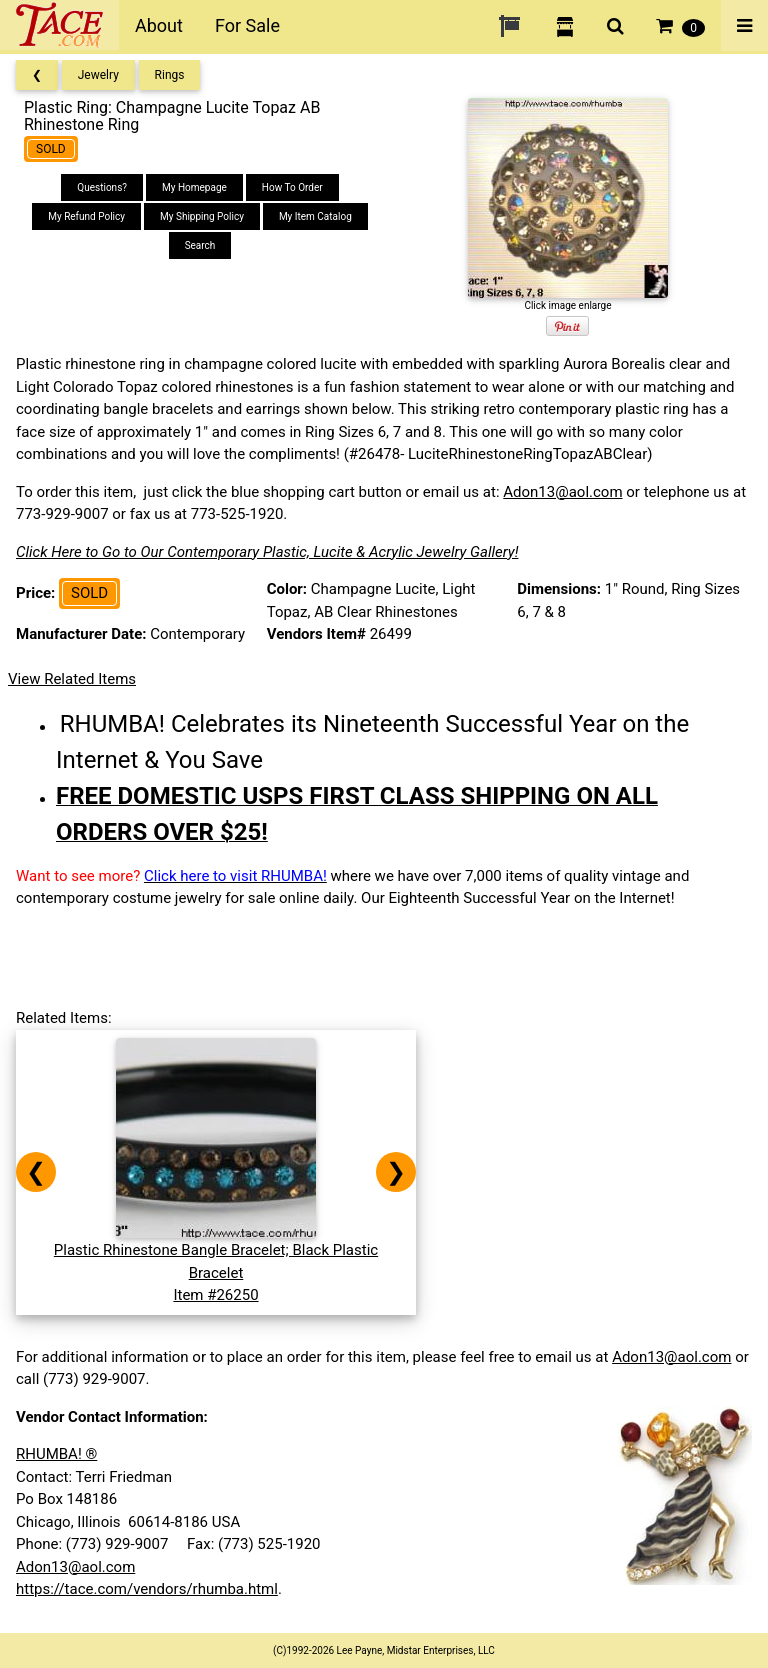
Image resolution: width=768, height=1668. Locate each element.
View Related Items (72, 679)
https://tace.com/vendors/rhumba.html (147, 1589)
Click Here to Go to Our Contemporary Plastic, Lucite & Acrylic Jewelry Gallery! (267, 552)
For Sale (247, 25)
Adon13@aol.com (562, 492)
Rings (170, 75)
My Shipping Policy (202, 216)
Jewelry (98, 75)
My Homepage (194, 187)
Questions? (102, 187)
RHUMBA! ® (56, 1454)
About (159, 25)
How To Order (292, 187)
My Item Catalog (315, 216)
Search (200, 245)
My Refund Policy (86, 216)
